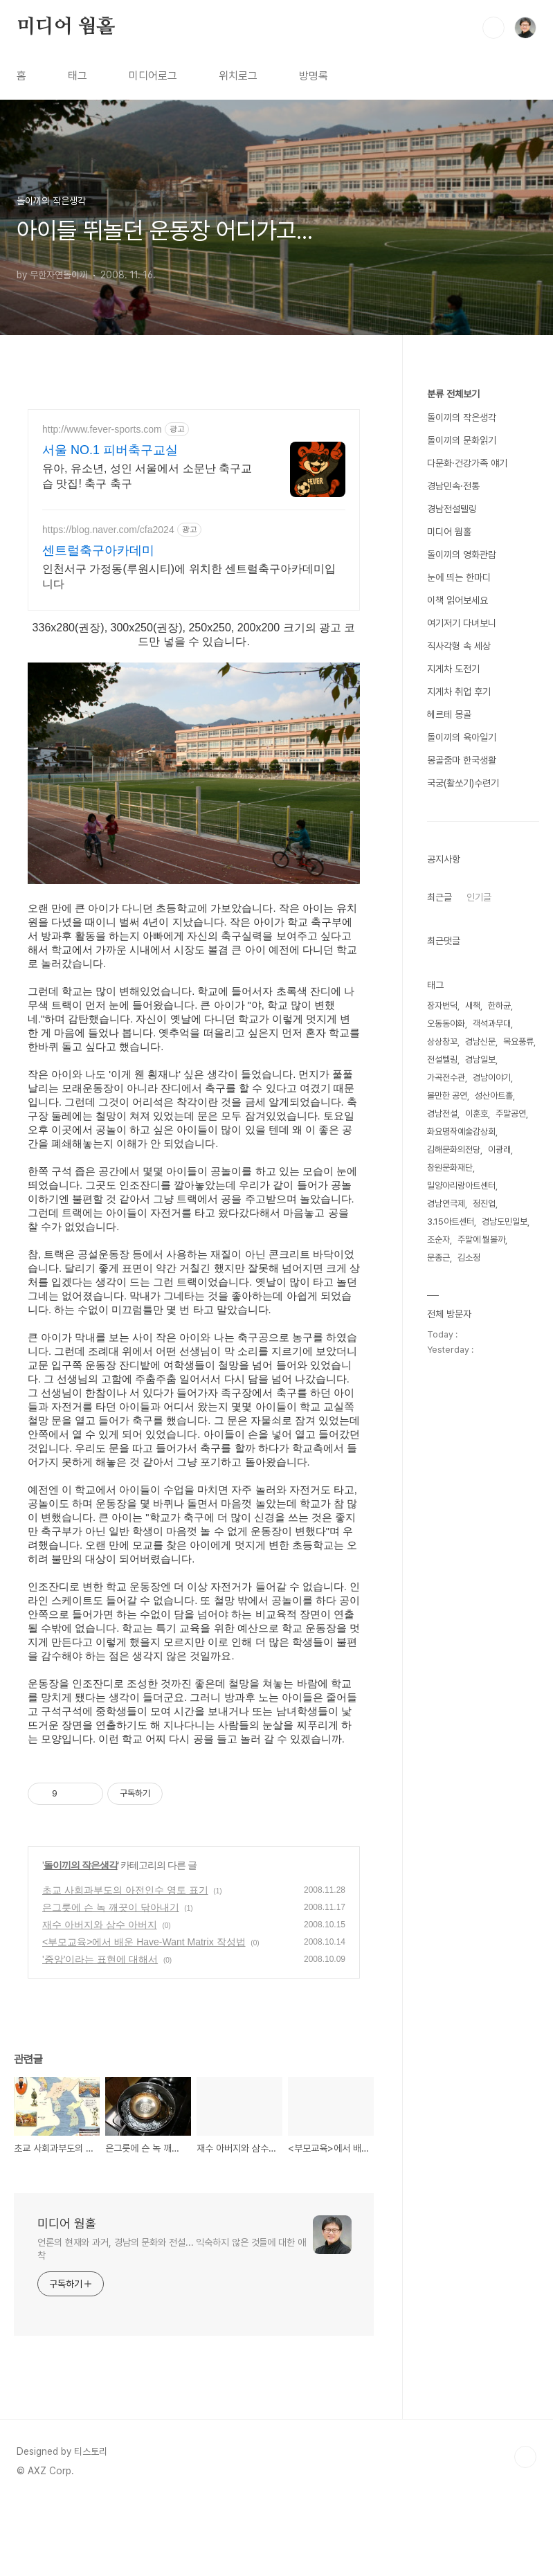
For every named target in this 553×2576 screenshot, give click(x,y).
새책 (472, 1005)
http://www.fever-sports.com (102, 429)
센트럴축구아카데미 (98, 550)
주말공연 (511, 1113)
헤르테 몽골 (449, 714)
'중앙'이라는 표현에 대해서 (100, 2031)
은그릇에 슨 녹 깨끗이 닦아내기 (110, 1979)
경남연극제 (446, 1203)
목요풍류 (518, 1041)
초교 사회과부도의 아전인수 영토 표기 (125, 1962)
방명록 (313, 75)
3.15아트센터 (450, 1221)
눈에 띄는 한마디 (459, 577)
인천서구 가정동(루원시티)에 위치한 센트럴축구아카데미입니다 (189, 576)
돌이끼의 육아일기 (461, 737)
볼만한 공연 (447, 1095)
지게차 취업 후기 (459, 691)
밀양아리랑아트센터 (461, 1185)
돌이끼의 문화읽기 (461, 440)
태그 (77, 75)
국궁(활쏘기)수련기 (463, 783)
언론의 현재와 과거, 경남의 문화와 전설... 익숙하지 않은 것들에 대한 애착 (171, 2321)
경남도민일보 (504, 1221)
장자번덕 (442, 1005)
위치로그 (238, 75)
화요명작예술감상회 (461, 1131)
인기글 (478, 897)
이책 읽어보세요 (457, 600)
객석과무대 (492, 1023)
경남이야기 (492, 1077)
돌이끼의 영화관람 (461, 554)
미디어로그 (153, 75)
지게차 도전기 (453, 668)
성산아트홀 (494, 1095)
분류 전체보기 (453, 393)
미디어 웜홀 (66, 27)
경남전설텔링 (452, 508)
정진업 (484, 1203)
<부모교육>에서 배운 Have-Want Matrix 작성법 (144, 2014)
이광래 (499, 1149)
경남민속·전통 (453, 486)
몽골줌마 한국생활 (461, 760)
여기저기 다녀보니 (461, 623)
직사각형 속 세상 (459, 645)
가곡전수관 (446, 1077)
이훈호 (476, 1113)
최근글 (439, 897)
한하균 (499, 1005)
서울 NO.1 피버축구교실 (110, 450)
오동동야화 (446, 1023)
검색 (493, 27)
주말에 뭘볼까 (481, 1239)
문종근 (438, 1257)
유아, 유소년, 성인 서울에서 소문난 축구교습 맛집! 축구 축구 (147, 475)
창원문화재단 (450, 1167)
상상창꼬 (442, 1041)
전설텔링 (442, 1059)
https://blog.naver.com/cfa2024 (108, 529)
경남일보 (480, 1059)
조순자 (438, 1239)
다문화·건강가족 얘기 (467, 463)
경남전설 (442, 1113)
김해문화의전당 (453, 1149)
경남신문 (480, 1041)
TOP (525, 2530)
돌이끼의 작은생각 (81, 1937)
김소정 (468, 1257)
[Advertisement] (280, 1784)
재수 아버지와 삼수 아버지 (99, 1997)
